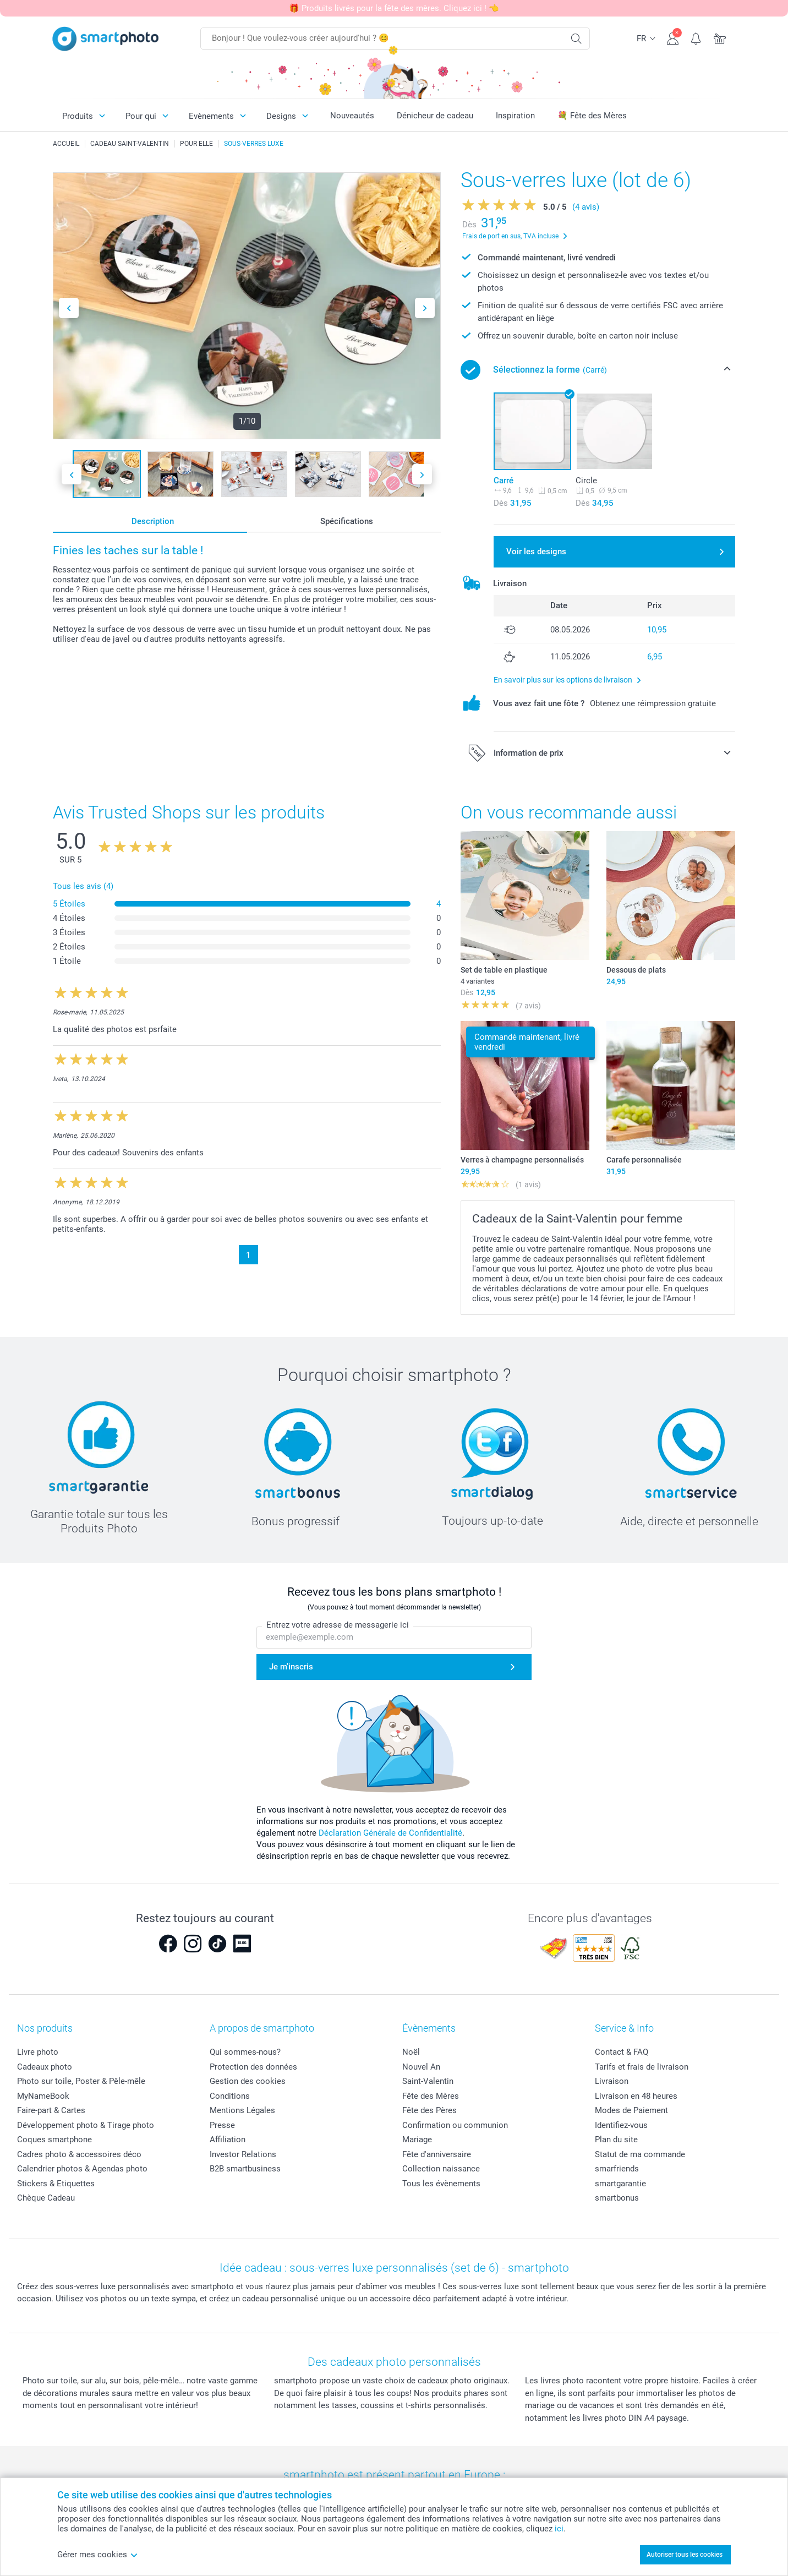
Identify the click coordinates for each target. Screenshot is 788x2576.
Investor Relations (243, 2154)
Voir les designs (536, 551)
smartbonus (617, 2198)
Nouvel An (421, 2067)
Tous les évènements (441, 2183)
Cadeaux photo (44, 2067)
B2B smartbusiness (245, 2169)
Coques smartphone (54, 2139)
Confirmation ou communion (455, 2125)
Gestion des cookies (248, 2081)
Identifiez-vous (621, 2125)
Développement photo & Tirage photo (85, 2125)
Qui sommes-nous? (245, 2052)
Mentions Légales (242, 2110)
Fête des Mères (430, 2096)
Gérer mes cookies (97, 2554)
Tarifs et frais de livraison (641, 2067)
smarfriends (617, 2169)
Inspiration (515, 116)
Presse (222, 2125)
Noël (411, 2052)
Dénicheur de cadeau (435, 116)
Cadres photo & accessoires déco (79, 2154)
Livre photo (37, 2052)
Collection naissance (441, 2169)
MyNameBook (43, 2096)
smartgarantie (620, 2183)
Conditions (230, 2096)
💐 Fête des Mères (592, 116)
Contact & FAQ (621, 2052)
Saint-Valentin (427, 2081)
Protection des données (253, 2067)
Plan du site (616, 2139)
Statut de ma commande (640, 2154)
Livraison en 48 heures (636, 2096)
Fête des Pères (429, 2110)
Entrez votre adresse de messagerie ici (337, 1625)
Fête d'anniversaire (436, 2154)
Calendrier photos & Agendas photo (82, 2169)
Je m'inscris (291, 1667)
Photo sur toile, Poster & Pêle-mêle (81, 2081)
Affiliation (227, 2139)
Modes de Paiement (631, 2110)
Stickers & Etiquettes (56, 2183)
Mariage (417, 2139)
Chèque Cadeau (46, 2198)
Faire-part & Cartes (51, 2110)
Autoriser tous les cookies (685, 2554)
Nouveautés (352, 116)
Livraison (611, 2081)
